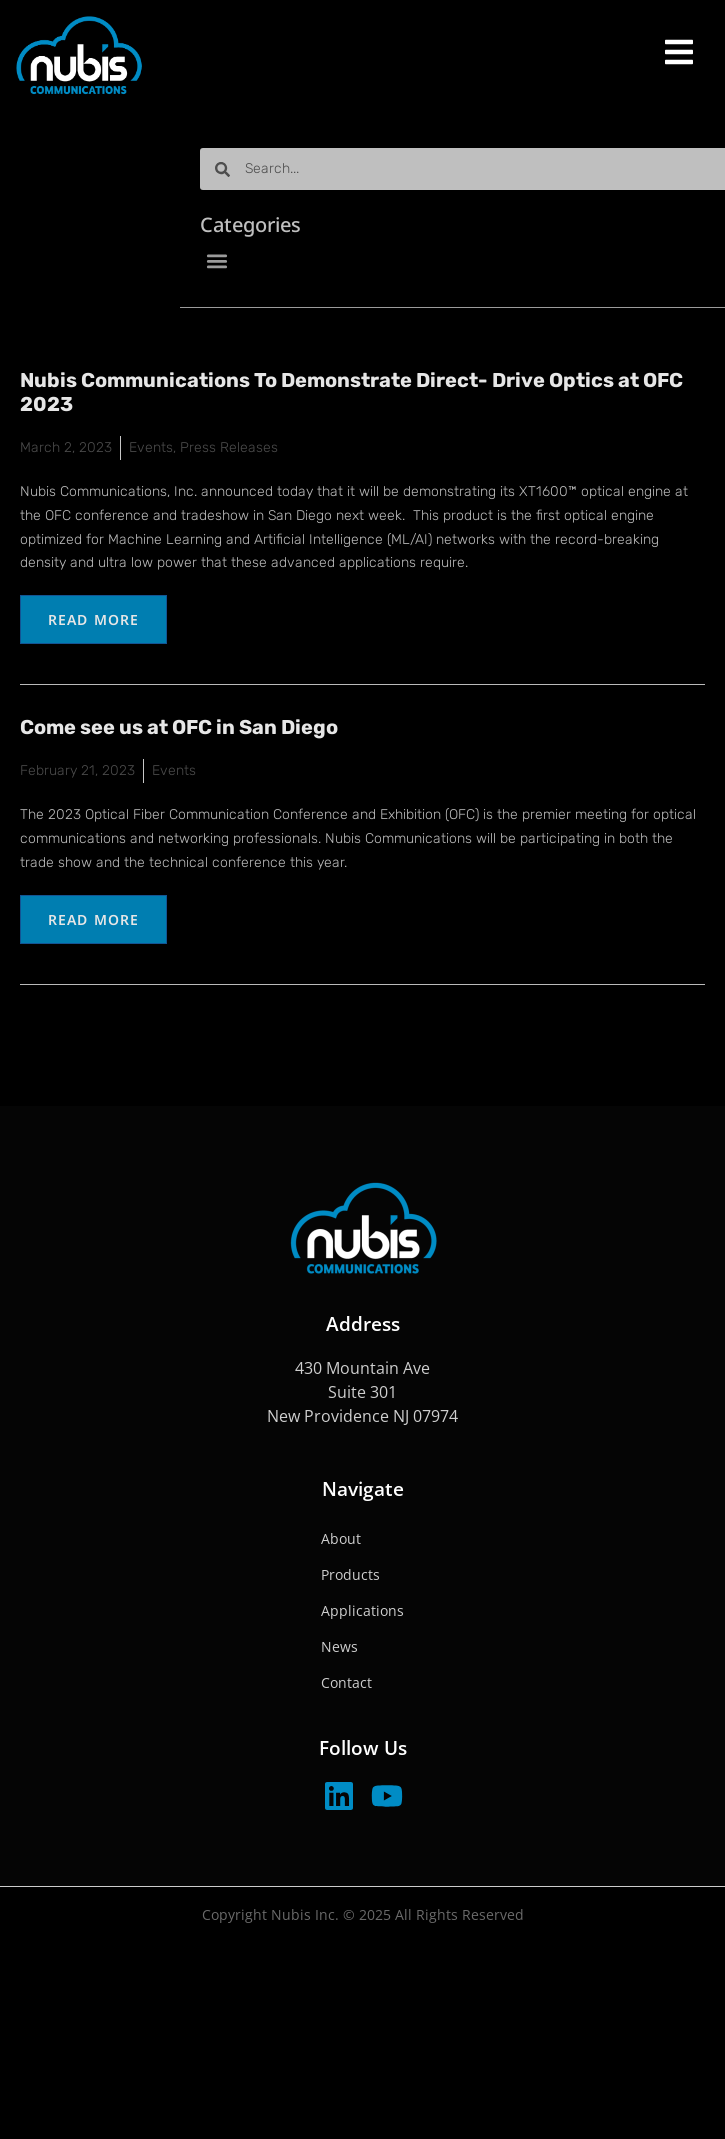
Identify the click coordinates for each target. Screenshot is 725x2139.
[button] (295, 260)
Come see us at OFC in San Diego (179, 727)
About (341, 1538)
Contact (346, 1682)
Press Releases (229, 447)
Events (151, 447)
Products (350, 1574)
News (339, 1646)
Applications (362, 1610)
